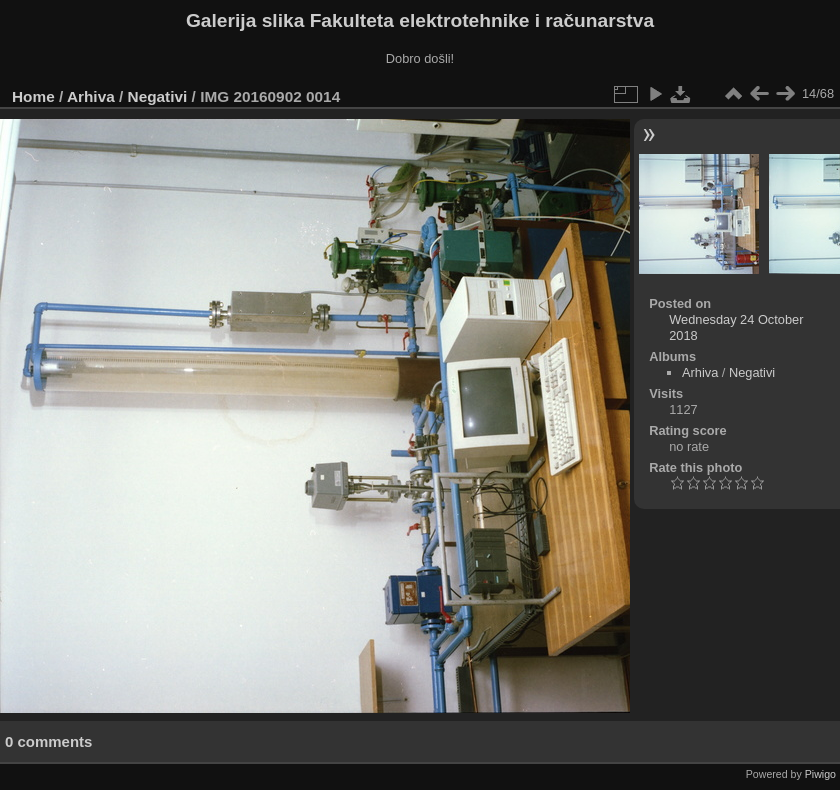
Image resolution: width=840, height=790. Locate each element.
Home (33, 96)
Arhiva (91, 96)
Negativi (158, 96)
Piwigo (820, 774)
